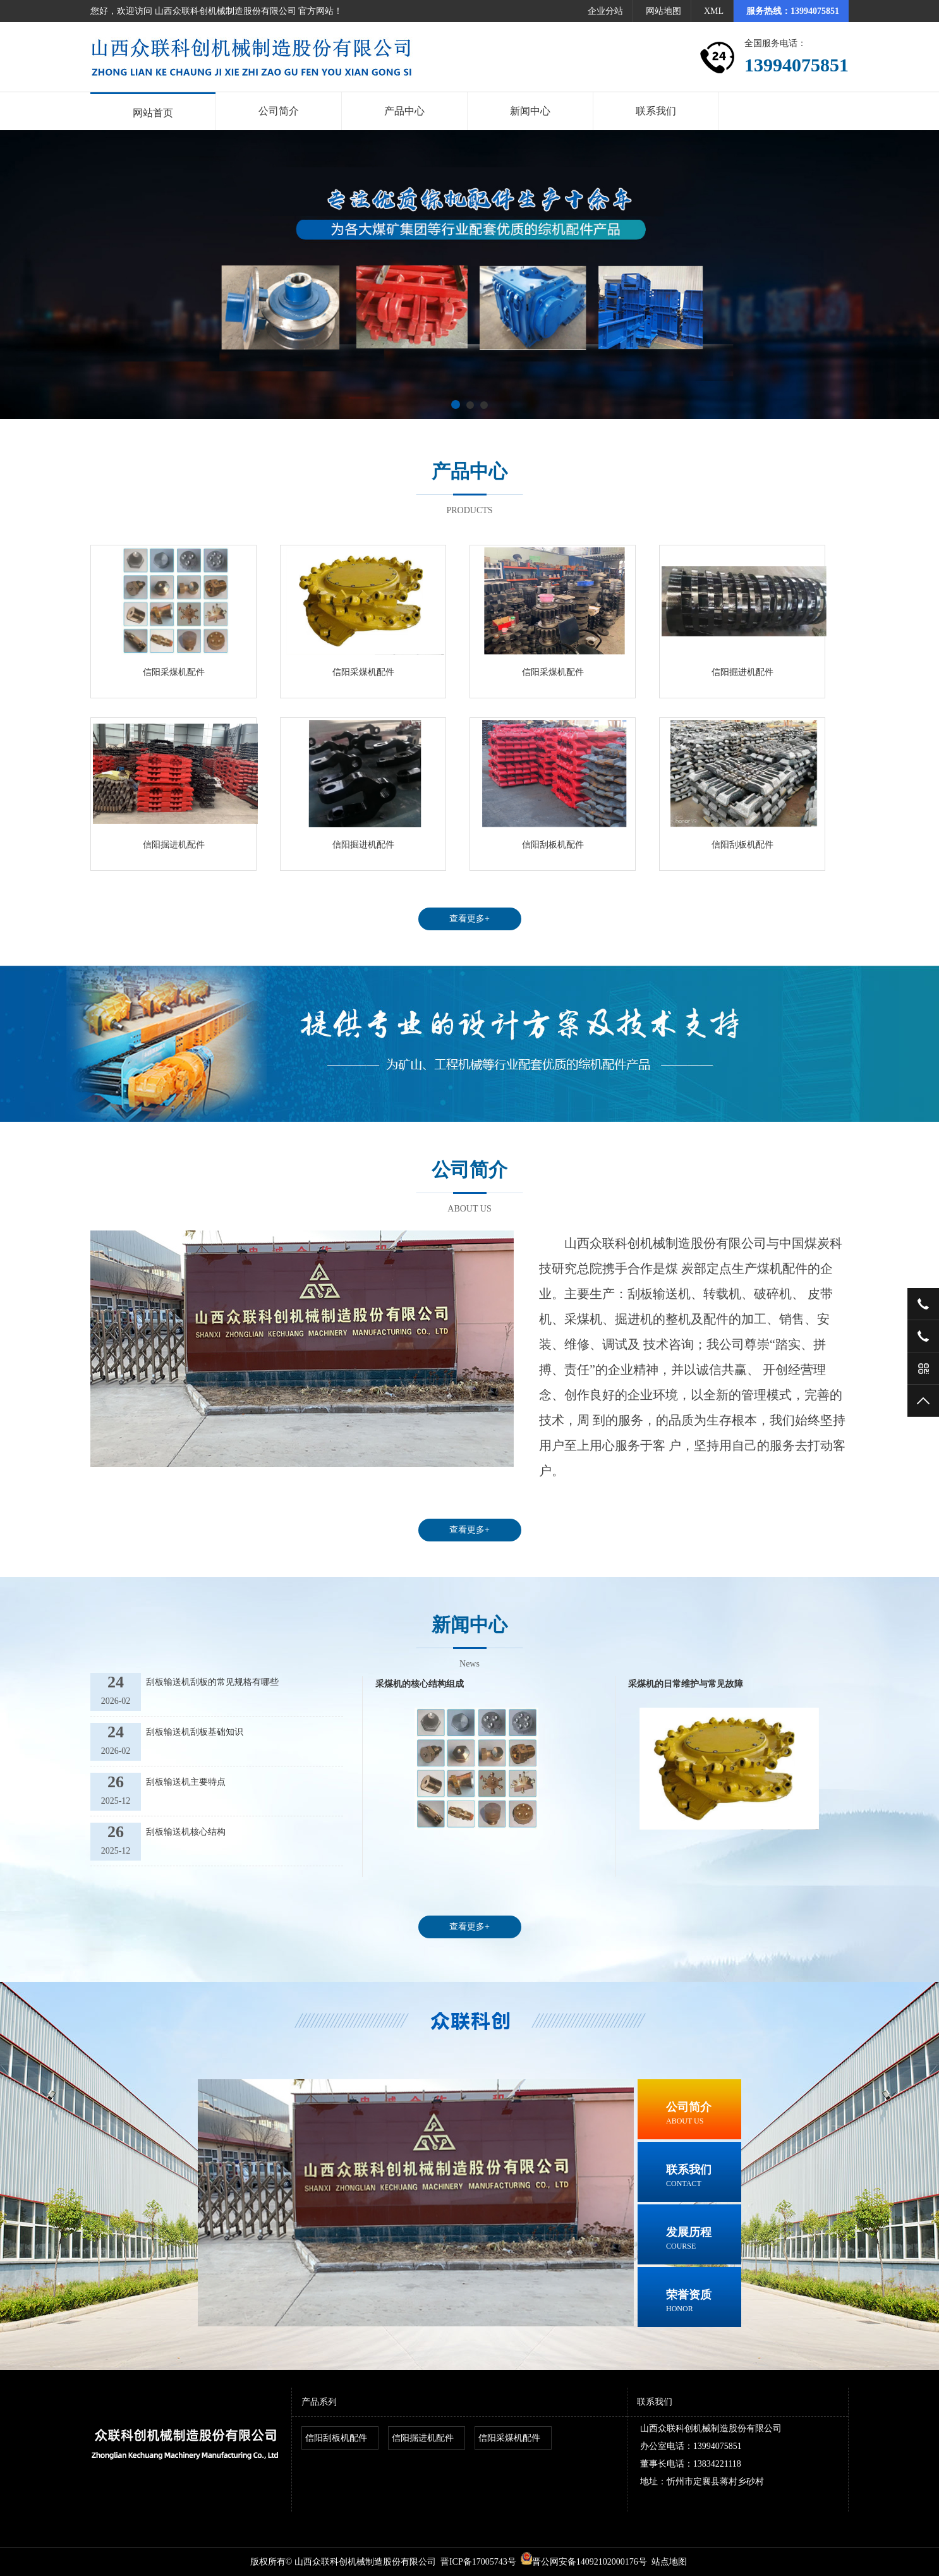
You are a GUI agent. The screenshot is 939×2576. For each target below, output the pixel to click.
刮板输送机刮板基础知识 (194, 1732)
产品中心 (404, 111)
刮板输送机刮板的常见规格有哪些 (212, 1682)
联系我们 (656, 111)
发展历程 (703, 2239)
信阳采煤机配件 (174, 672)
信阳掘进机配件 (742, 672)
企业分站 (605, 11)
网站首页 (153, 112)
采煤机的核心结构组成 (419, 1684)
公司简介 (278, 111)
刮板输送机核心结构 (186, 1832)
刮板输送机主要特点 (186, 1782)
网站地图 (663, 11)
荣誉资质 (703, 2302)
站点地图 (669, 2562)
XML (714, 11)
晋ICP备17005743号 (478, 2562)
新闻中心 (530, 111)
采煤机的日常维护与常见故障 (685, 1684)
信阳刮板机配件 (553, 844)
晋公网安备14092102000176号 (584, 2562)
